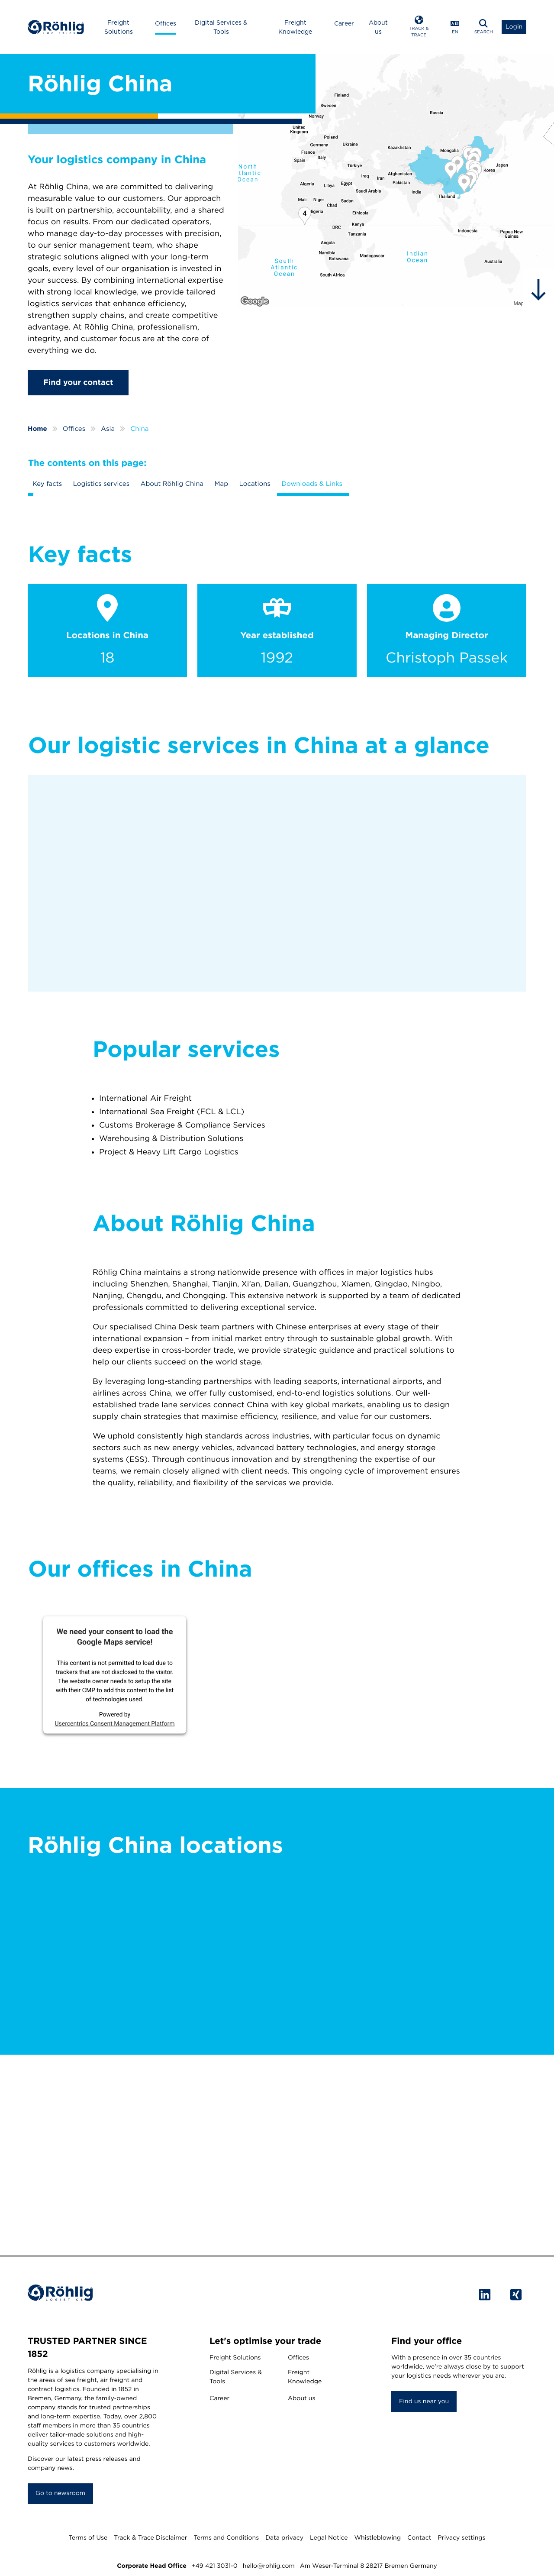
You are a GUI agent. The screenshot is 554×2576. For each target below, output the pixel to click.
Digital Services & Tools (221, 27)
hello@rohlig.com (269, 2566)
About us (378, 27)
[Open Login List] (514, 27)
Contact (419, 2537)
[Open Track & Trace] (419, 27)
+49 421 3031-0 (215, 2566)
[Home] (56, 27)
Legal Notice (329, 2537)
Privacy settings (461, 2537)
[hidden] (538, 289)
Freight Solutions (118, 27)
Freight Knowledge (295, 27)
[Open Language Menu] (454, 27)
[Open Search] (483, 27)
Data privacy (284, 2537)
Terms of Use (87, 2537)
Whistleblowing (377, 2537)
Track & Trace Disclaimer (150, 2537)
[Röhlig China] (396, 180)
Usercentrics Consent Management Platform (114, 1723)
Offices (165, 23)
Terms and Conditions (226, 2537)
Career (344, 23)
